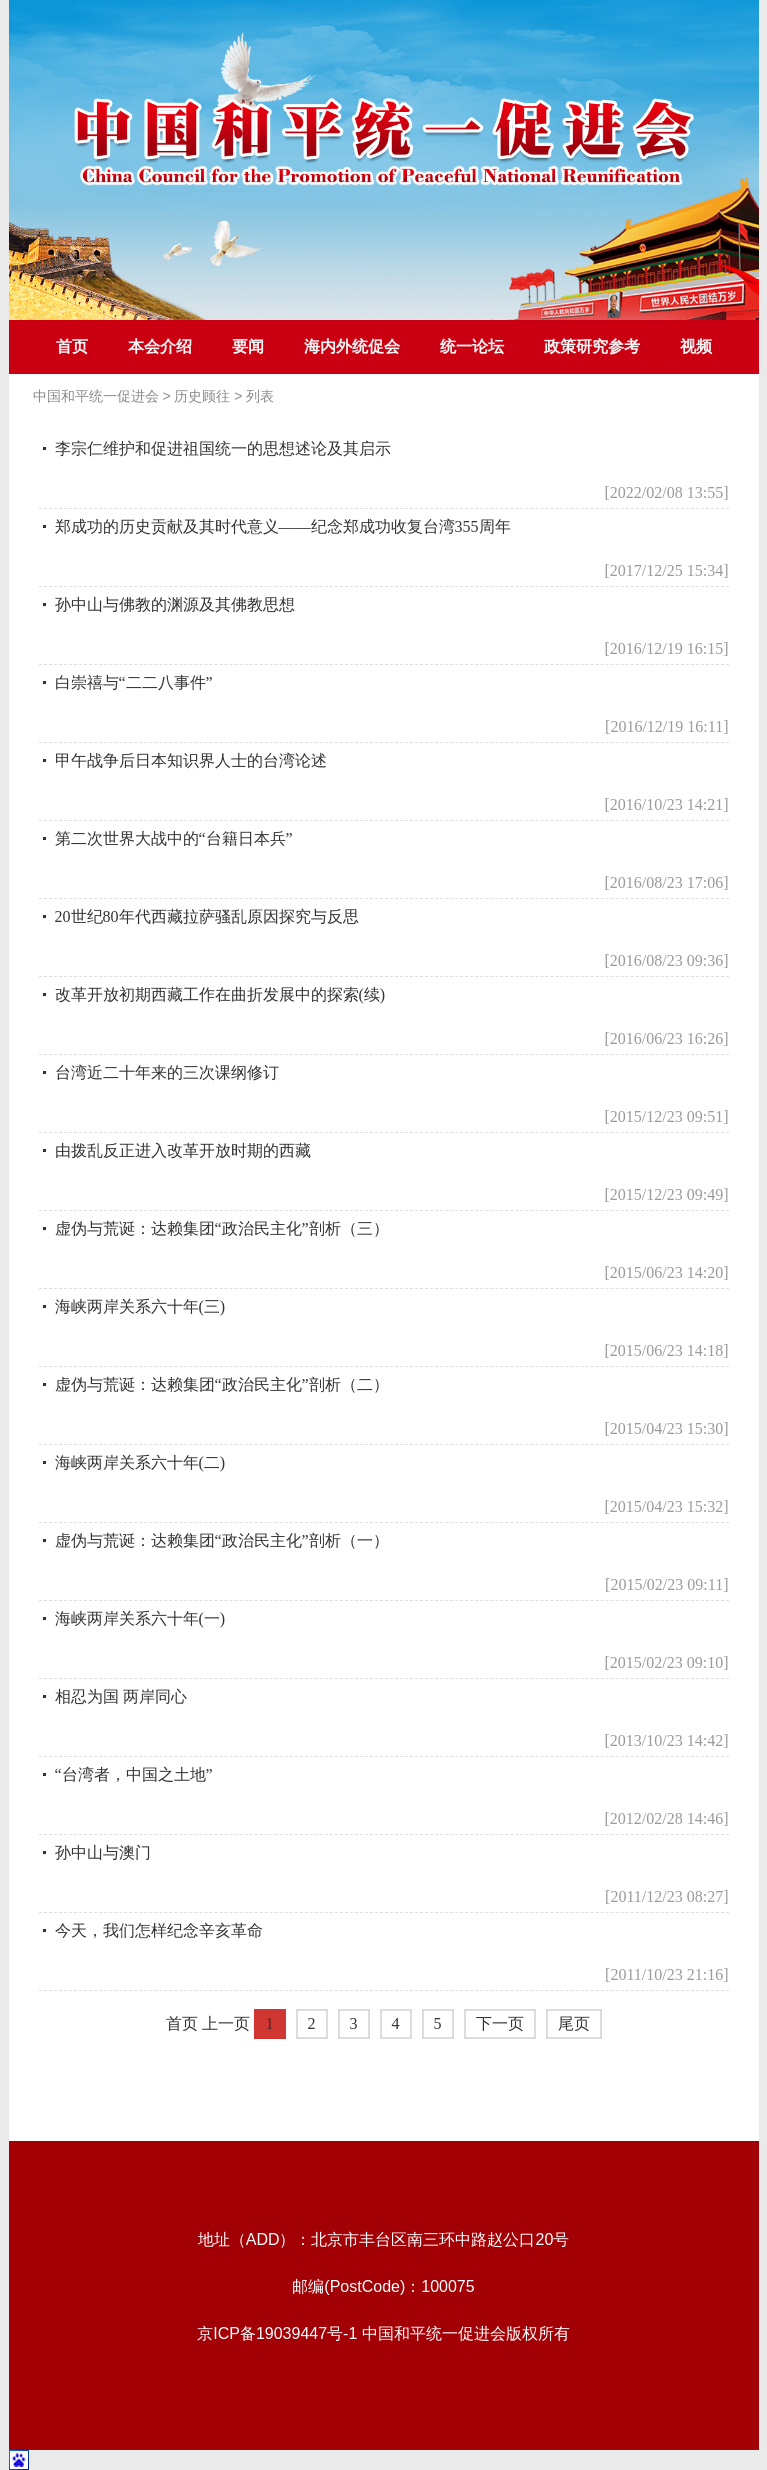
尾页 (574, 2023)
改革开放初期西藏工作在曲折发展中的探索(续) (220, 994)
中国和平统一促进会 (96, 396)
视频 (696, 346)
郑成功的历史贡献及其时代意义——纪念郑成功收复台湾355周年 (283, 526)
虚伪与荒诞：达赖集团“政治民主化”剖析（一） (222, 1540)
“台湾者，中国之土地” (134, 1774)
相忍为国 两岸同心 (121, 1696)
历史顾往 (202, 396)
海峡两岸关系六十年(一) (140, 1618)
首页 (72, 346)
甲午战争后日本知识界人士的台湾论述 (191, 760)
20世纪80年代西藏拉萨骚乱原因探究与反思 (207, 916)
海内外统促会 (352, 346)
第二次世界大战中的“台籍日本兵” (174, 838)
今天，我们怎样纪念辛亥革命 (159, 1930)
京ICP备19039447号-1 (277, 2333)
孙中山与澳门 (103, 1852)
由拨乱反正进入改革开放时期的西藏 (183, 1150)
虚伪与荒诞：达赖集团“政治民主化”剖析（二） (222, 1384)
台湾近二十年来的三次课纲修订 (167, 1072)
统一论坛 (472, 346)
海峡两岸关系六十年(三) (140, 1306)
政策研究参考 (592, 346)
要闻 (248, 346)
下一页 (500, 2023)
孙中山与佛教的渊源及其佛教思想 (175, 604)
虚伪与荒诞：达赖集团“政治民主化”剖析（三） (222, 1228)
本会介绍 (160, 346)
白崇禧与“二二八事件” (134, 682)
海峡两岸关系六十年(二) (140, 1462)
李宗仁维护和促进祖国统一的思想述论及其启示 (223, 448)
